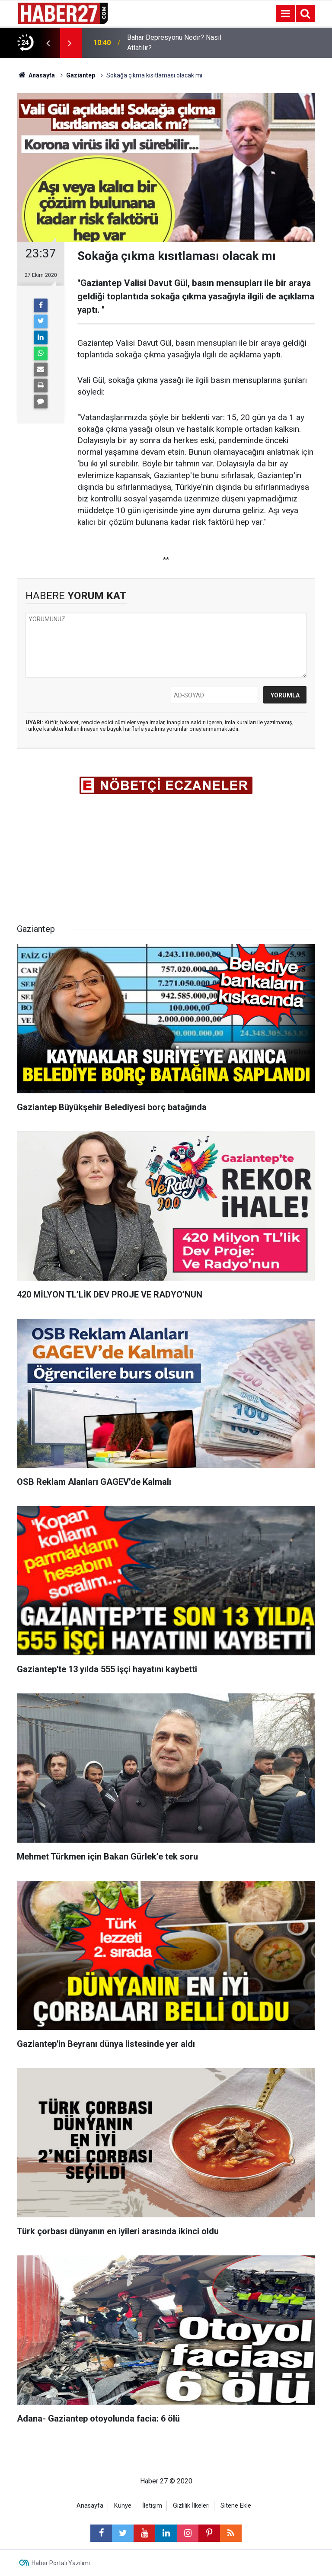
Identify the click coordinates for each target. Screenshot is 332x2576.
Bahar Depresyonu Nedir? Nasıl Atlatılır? (174, 42)
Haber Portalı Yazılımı (61, 2563)
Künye (122, 2505)
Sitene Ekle (235, 2505)
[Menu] (285, 14)
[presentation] (48, 43)
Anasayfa (90, 2505)
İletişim (152, 2505)
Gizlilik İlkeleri (191, 2505)
